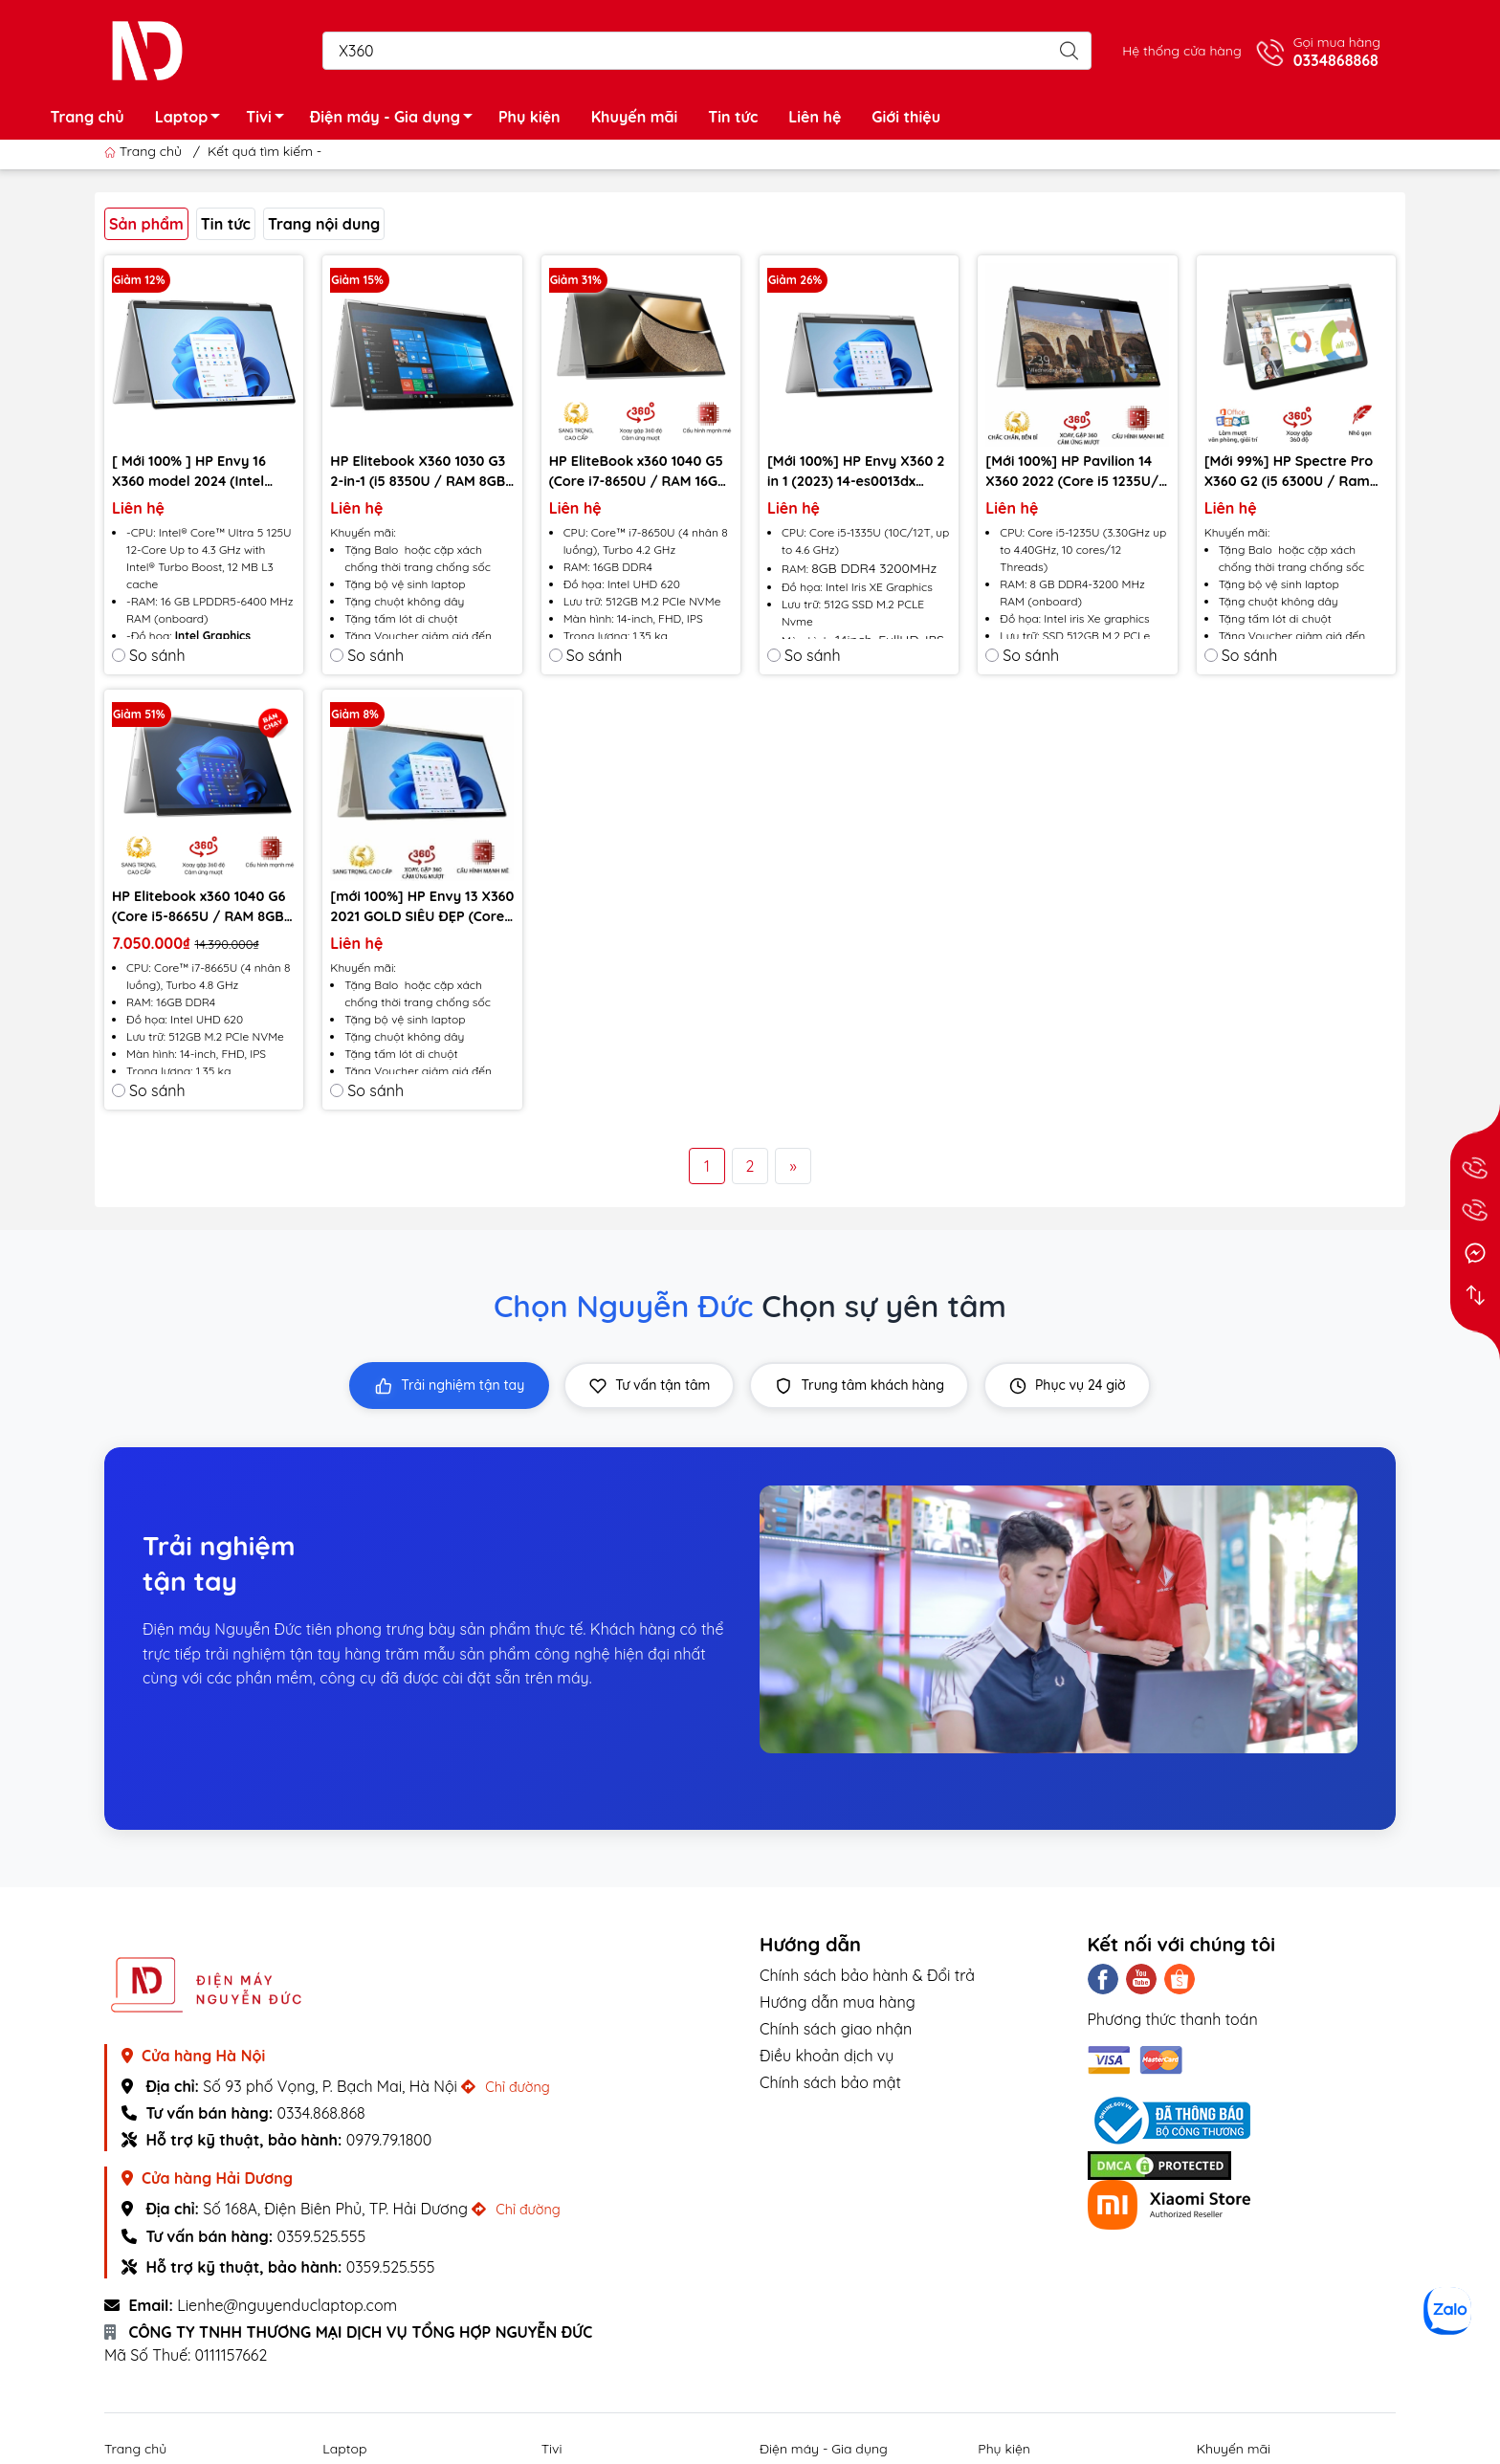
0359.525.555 (320, 2236)
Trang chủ (87, 116)
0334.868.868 (320, 2113)
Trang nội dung (324, 223)
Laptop (193, 119)
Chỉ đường (505, 2087)
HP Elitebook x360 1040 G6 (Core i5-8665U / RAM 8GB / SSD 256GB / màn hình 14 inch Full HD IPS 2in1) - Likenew (204, 907)
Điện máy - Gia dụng (396, 119)
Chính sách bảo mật (830, 2082)
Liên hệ (814, 116)
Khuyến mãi (634, 116)
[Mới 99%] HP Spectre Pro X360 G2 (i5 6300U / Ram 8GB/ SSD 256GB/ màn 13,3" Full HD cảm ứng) (1289, 472)
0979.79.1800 (389, 2139)
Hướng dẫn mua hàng (837, 2002)
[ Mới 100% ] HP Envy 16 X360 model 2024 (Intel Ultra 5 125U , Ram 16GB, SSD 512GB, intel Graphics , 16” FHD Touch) (200, 472)
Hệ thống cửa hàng (1181, 50)
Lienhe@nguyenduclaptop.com (287, 2305)
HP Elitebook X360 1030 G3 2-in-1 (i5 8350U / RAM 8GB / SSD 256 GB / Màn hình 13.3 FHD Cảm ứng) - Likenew (417, 472)
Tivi (270, 119)
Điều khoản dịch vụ (826, 2055)
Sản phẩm (146, 223)
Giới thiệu (905, 116)
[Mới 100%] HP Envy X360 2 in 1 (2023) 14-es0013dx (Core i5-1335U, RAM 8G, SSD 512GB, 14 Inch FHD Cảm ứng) (855, 472)
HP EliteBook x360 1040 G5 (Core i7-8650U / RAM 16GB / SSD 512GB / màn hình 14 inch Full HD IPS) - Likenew (638, 472)
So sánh (149, 655)
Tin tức (733, 116)
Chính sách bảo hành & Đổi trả (867, 1975)
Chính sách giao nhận (836, 2028)
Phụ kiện (529, 116)
